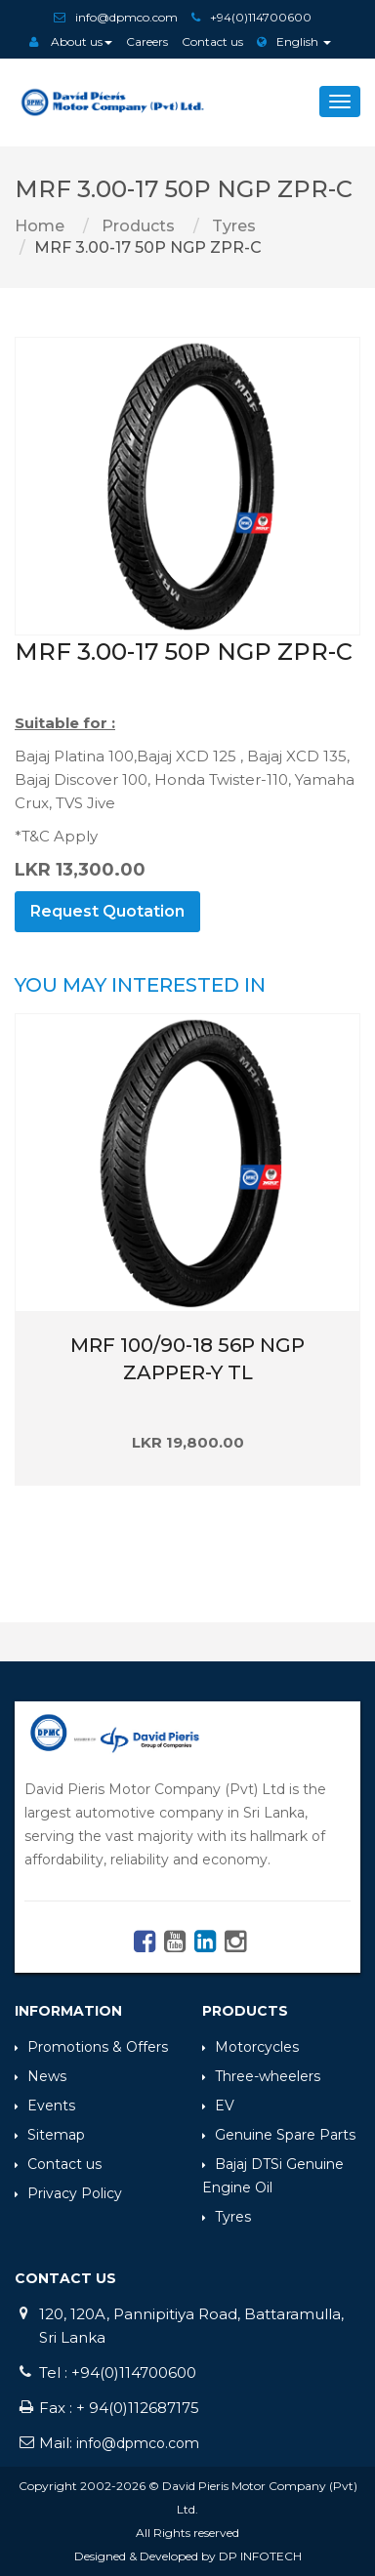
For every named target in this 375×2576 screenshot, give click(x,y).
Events (45, 2105)
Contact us (212, 41)
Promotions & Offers (91, 2047)
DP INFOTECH (260, 2556)
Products (136, 226)
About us (70, 41)
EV (218, 2105)
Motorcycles (250, 2047)
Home (39, 226)
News (40, 2076)
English (294, 41)
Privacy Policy (68, 2193)
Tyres (232, 226)
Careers (147, 41)
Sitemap (50, 2135)
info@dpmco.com (126, 17)
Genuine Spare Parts (278, 2135)
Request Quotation (107, 911)
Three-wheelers (261, 2076)
